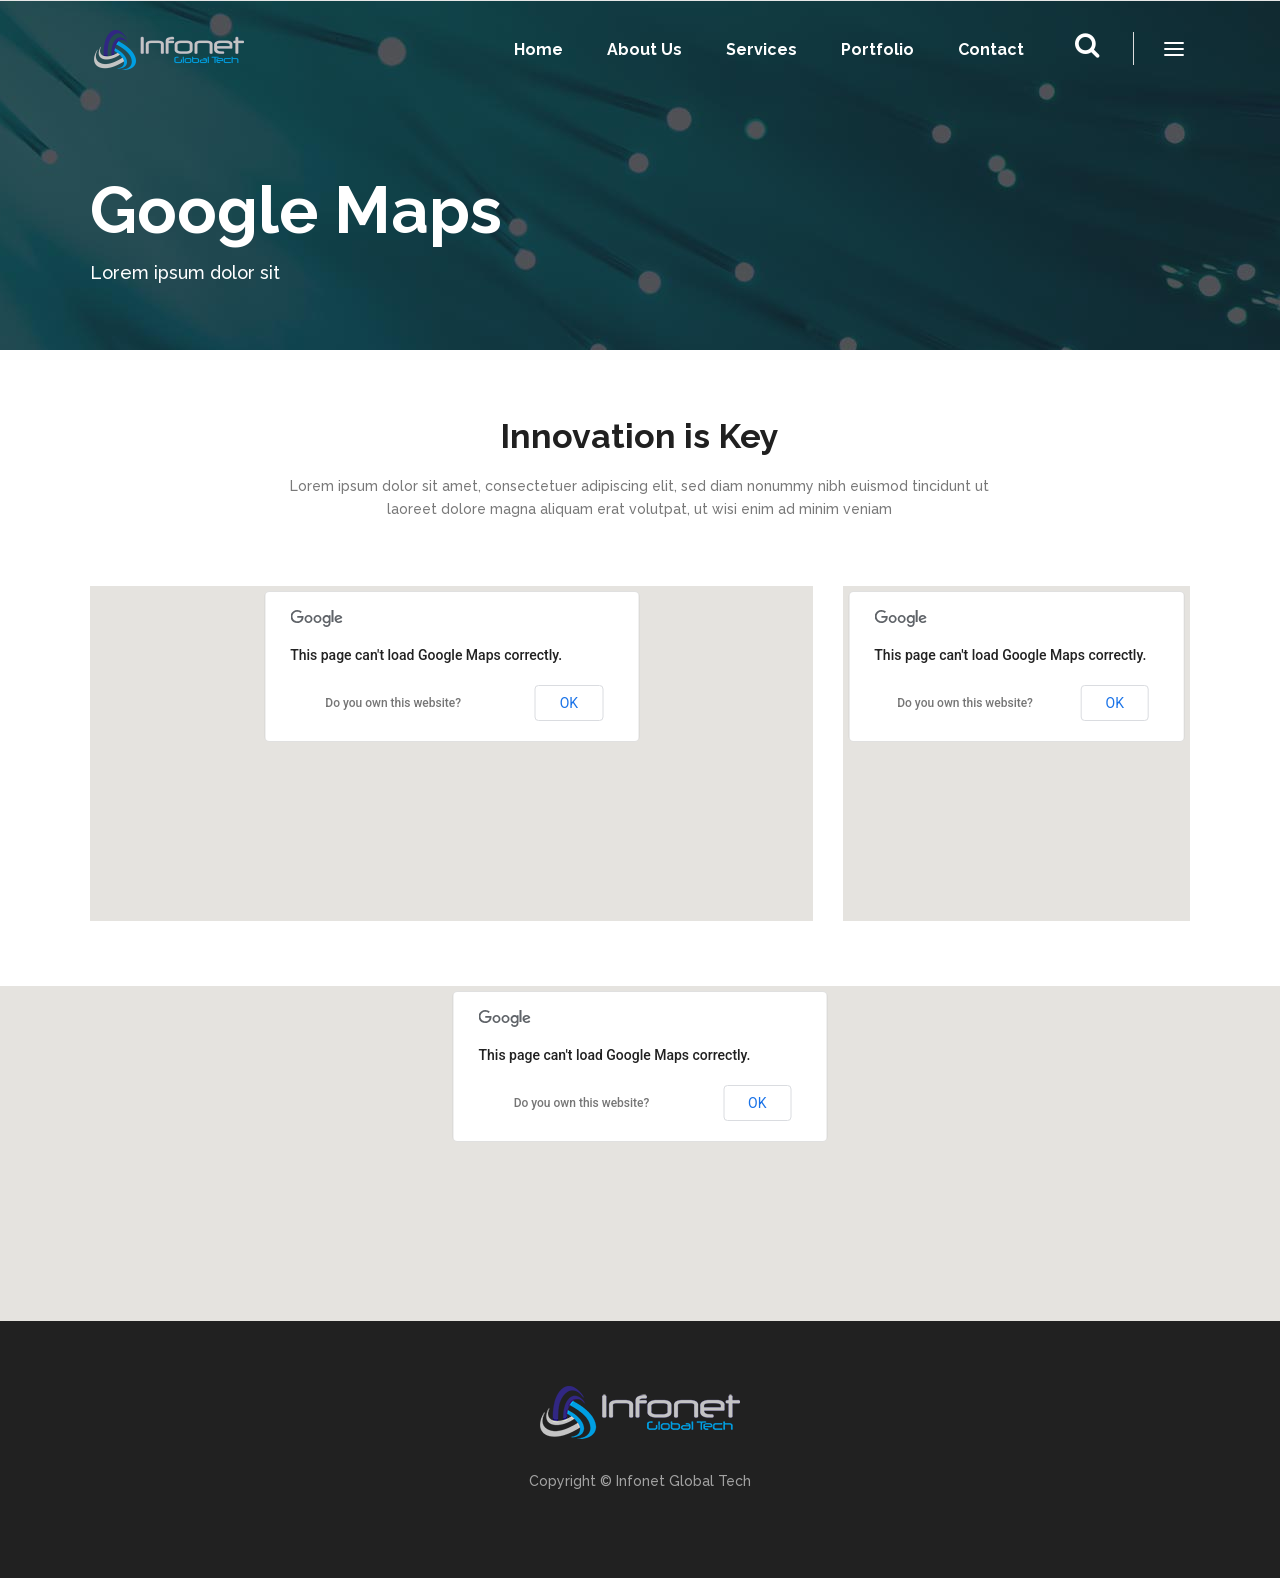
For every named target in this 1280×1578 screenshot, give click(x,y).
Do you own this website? (393, 703)
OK (569, 703)
